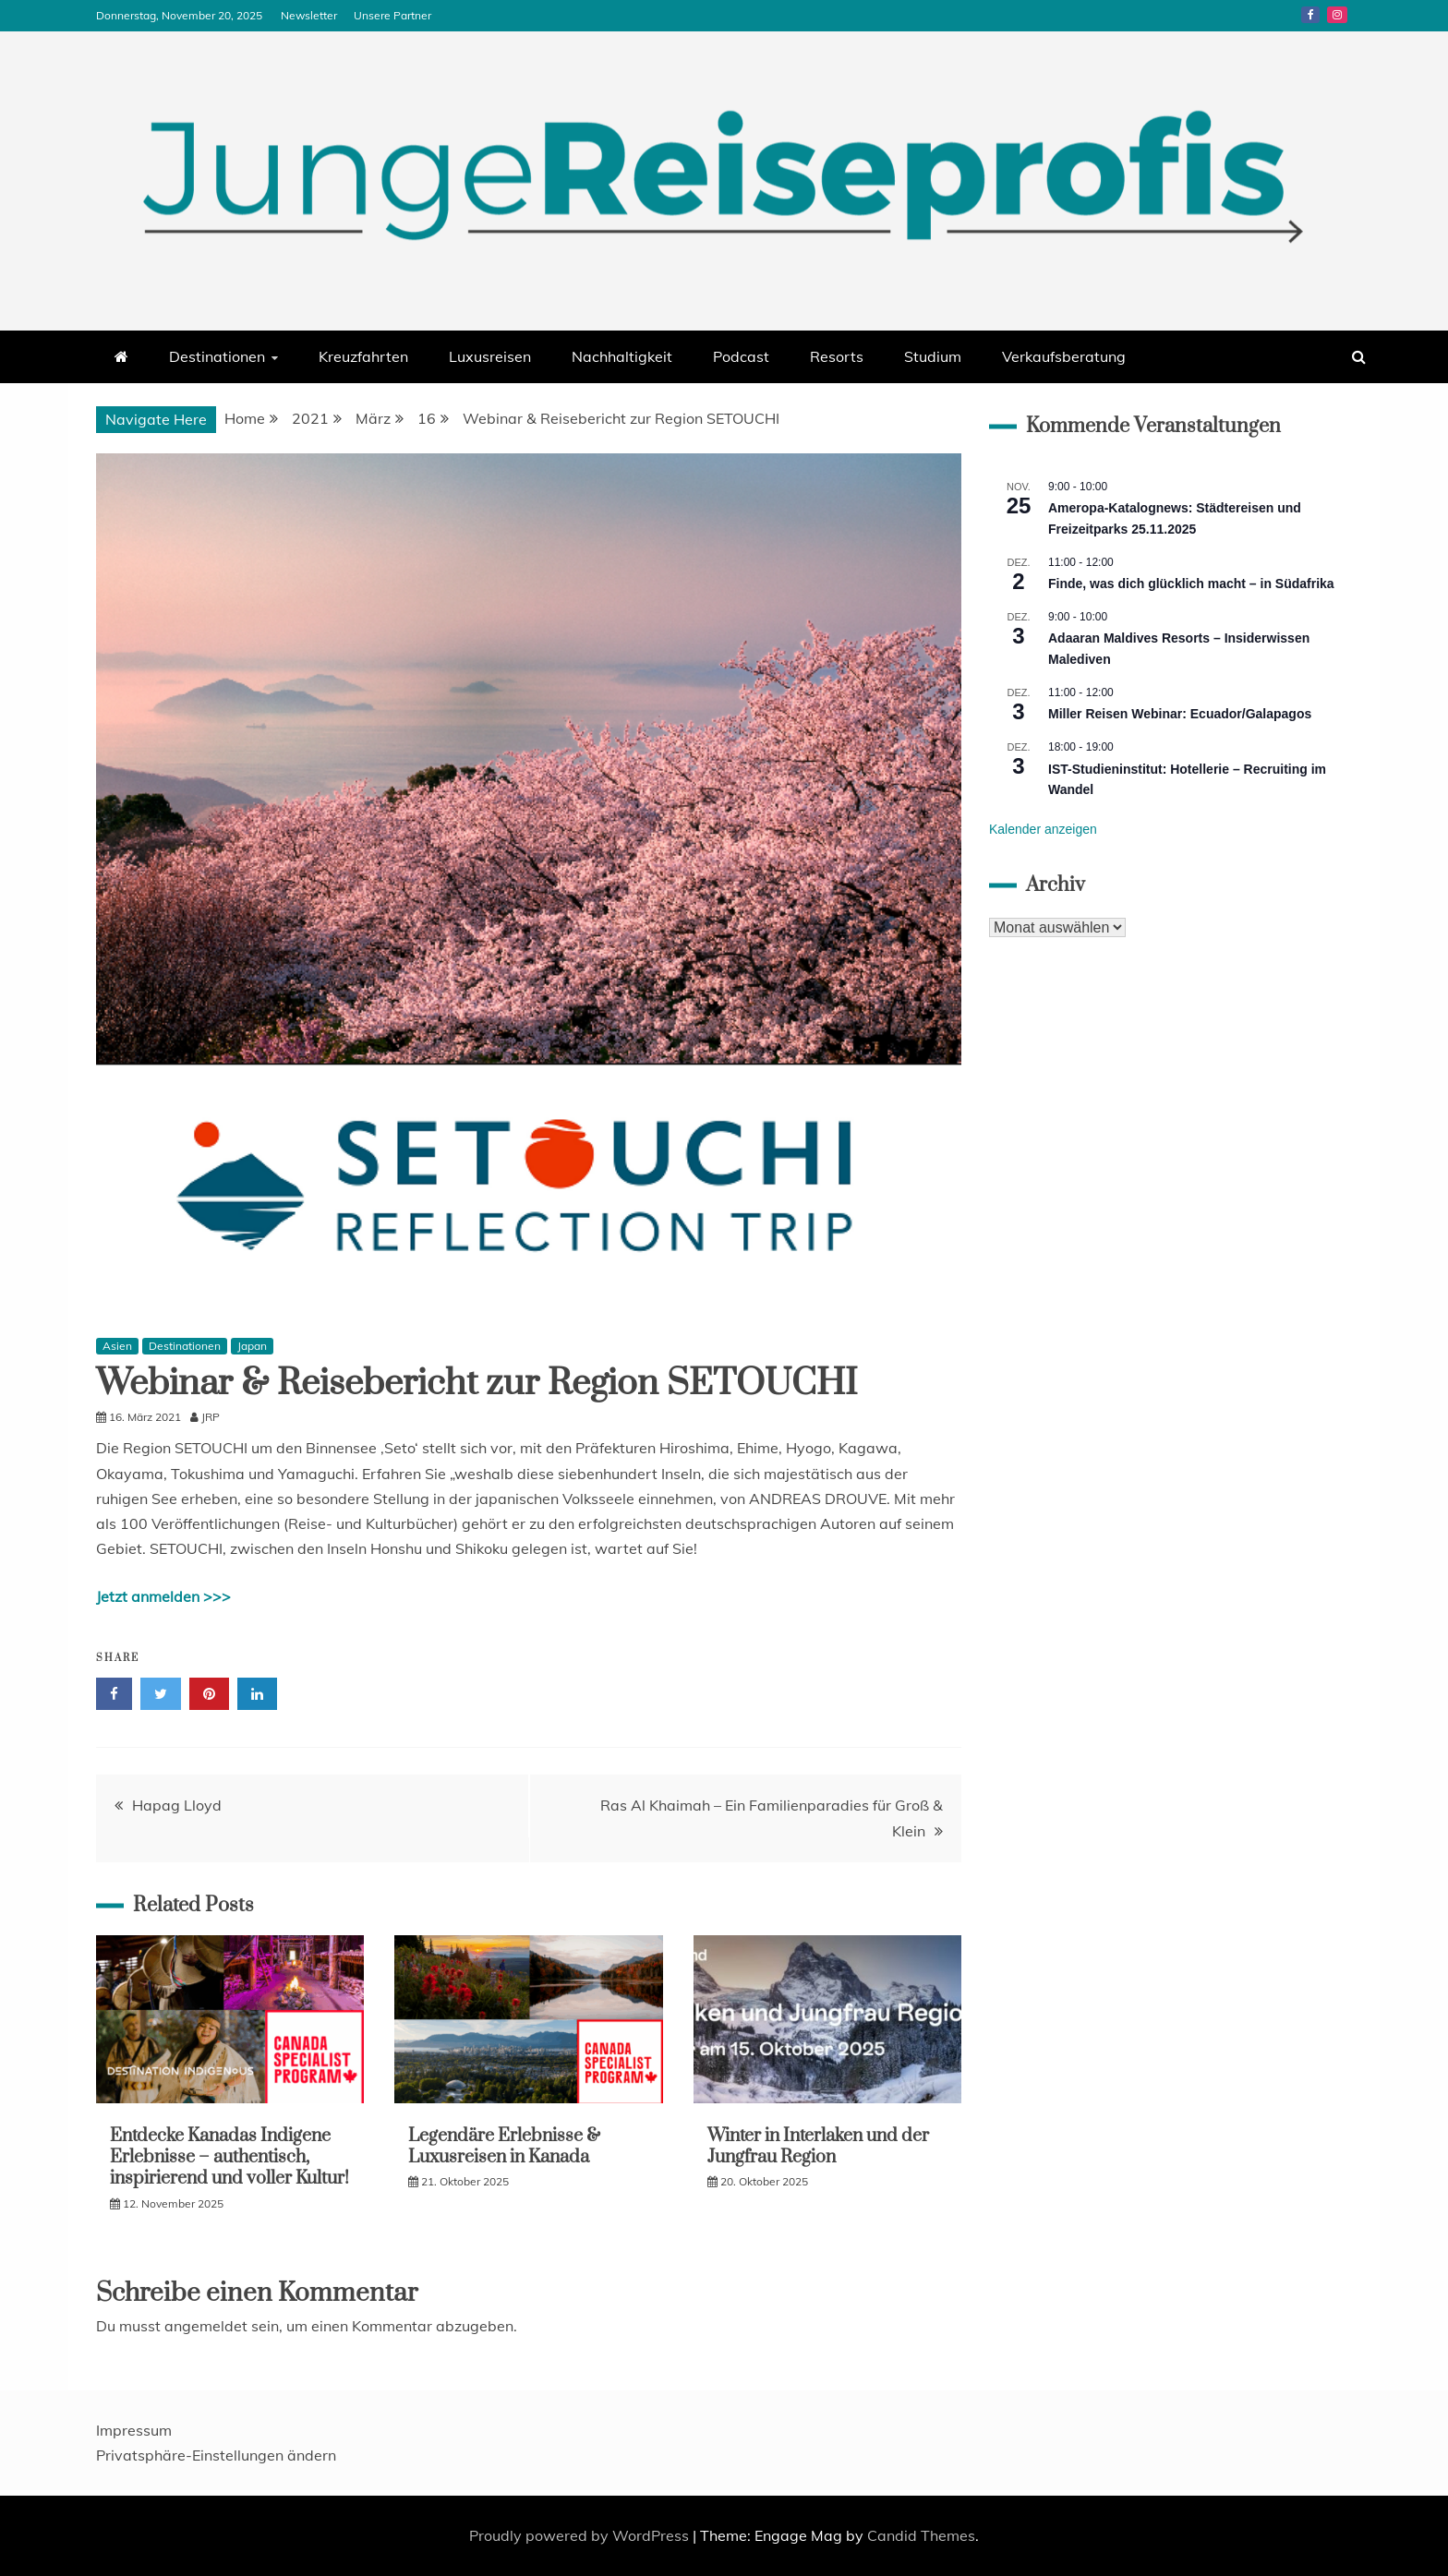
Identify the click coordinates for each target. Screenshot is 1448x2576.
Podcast (741, 356)
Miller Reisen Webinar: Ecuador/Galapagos (1179, 713)
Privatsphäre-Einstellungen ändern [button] (216, 2455)
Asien (117, 1346)
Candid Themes (921, 2535)
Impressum (134, 2430)
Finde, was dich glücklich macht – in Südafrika (1191, 583)
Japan (252, 1346)
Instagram (1337, 14)
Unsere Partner (392, 15)
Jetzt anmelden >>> (163, 1596)
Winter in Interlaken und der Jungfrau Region (818, 2147)
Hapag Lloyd (177, 1805)
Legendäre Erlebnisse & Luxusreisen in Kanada (504, 2147)
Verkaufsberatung (1064, 356)
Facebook (1310, 14)
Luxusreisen (490, 356)
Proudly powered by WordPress (581, 2535)
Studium (932, 356)
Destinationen (217, 356)
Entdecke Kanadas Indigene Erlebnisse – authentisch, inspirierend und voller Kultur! (229, 2158)
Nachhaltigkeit (622, 356)
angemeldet (205, 2326)
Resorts (836, 356)
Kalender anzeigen (1043, 829)
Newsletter (309, 15)
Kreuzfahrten (363, 356)
